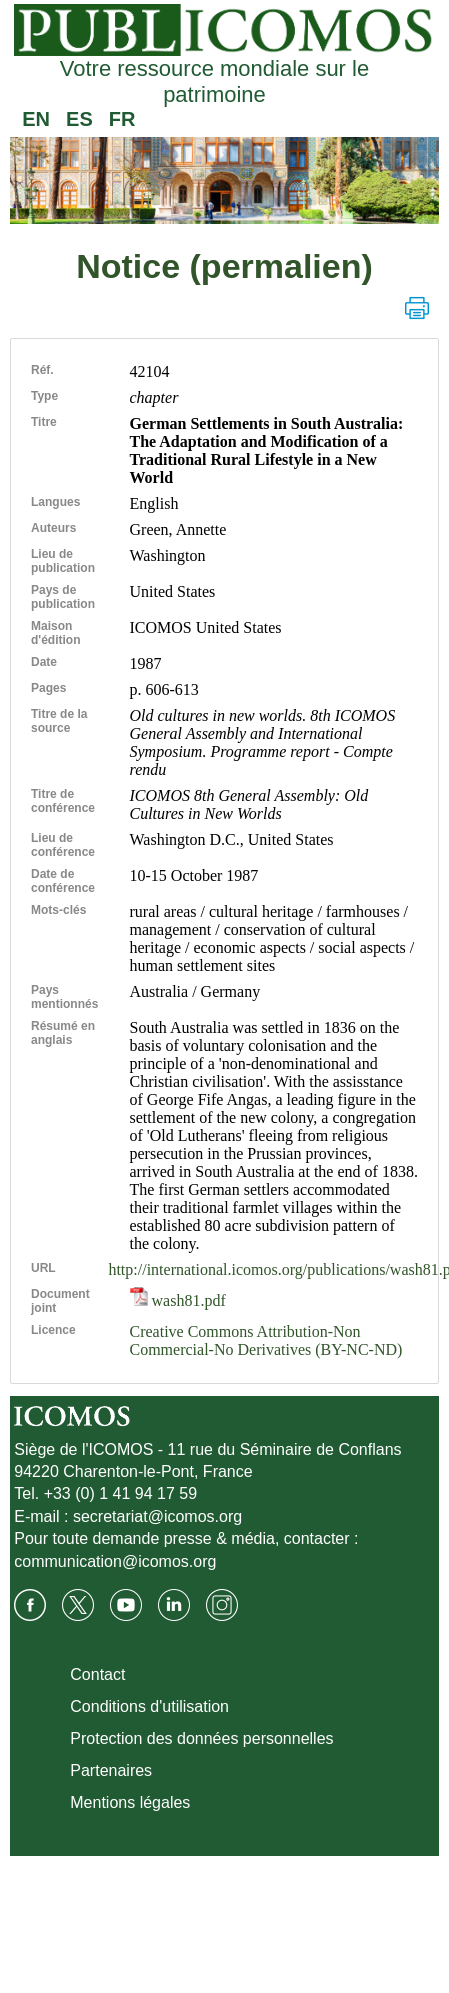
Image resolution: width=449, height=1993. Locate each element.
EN (36, 119)
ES (79, 119)
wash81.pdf (178, 1300)
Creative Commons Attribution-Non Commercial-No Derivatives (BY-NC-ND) (266, 1340)
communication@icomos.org (115, 1561)
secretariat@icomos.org (157, 1516)
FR (122, 119)
